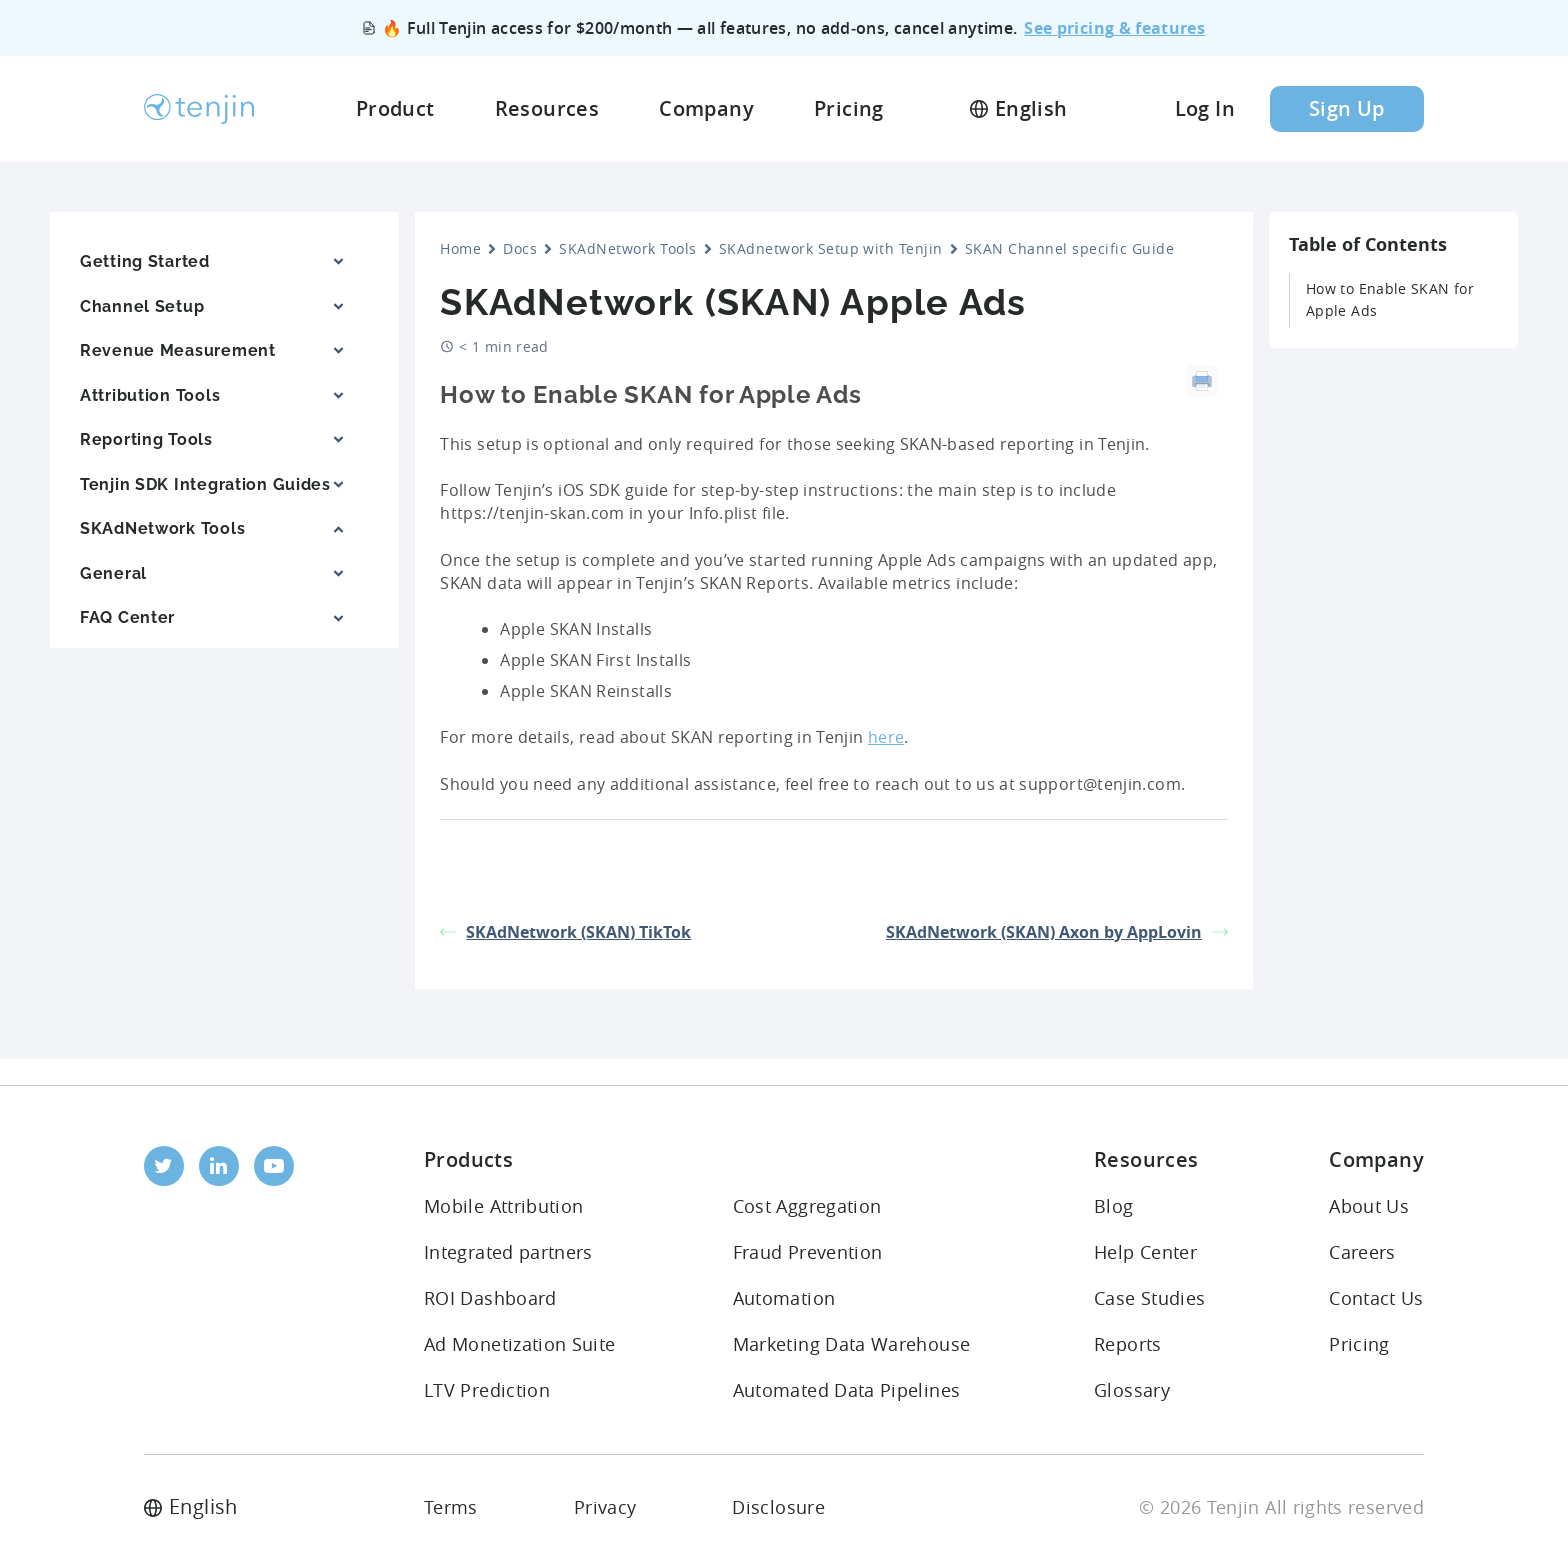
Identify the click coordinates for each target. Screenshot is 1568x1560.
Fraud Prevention (808, 1252)
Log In (1205, 108)
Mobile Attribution (503, 1206)
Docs (520, 248)
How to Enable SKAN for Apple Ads (1390, 299)
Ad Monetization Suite (520, 1344)
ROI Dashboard (490, 1298)
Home (460, 248)
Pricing (1359, 1344)
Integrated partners (508, 1252)
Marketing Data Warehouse (852, 1344)
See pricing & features (1114, 28)
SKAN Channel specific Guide (1069, 248)
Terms (451, 1507)
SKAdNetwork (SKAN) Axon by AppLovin (1057, 932)
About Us (1369, 1206)
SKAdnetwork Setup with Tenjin (831, 248)
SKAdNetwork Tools (627, 248)
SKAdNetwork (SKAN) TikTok (565, 932)
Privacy (605, 1507)
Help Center (1145, 1252)
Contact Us (1376, 1298)
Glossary (1132, 1390)
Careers (1362, 1252)
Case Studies (1149, 1298)
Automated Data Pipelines (847, 1390)
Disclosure (778, 1507)
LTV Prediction (487, 1390)
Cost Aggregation (807, 1206)
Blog (1113, 1206)
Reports (1128, 1344)
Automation (784, 1298)
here (886, 737)
